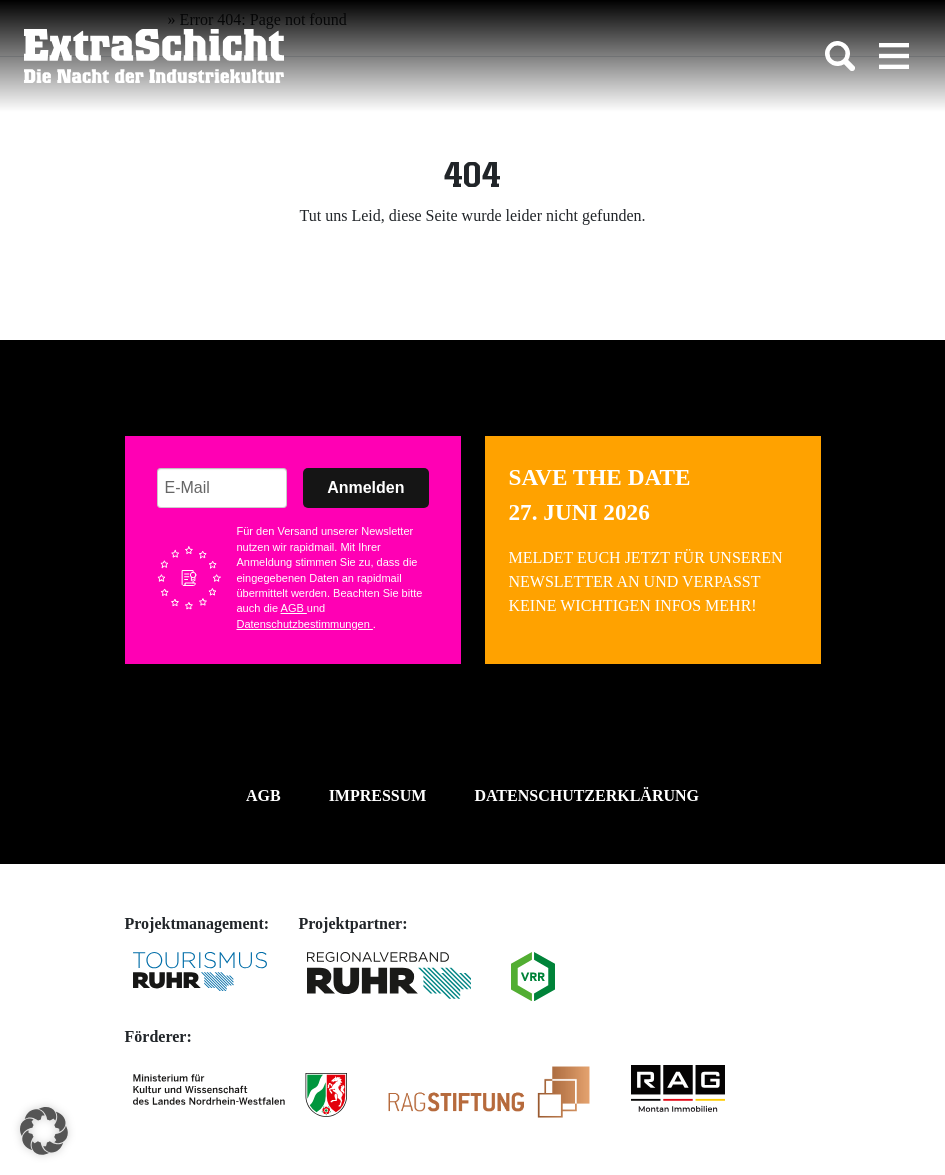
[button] (44, 1131)
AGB (294, 608)
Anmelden (365, 487)
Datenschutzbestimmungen (305, 624)
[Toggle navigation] (894, 56)
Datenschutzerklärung (586, 795)
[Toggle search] (840, 56)
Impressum (378, 795)
